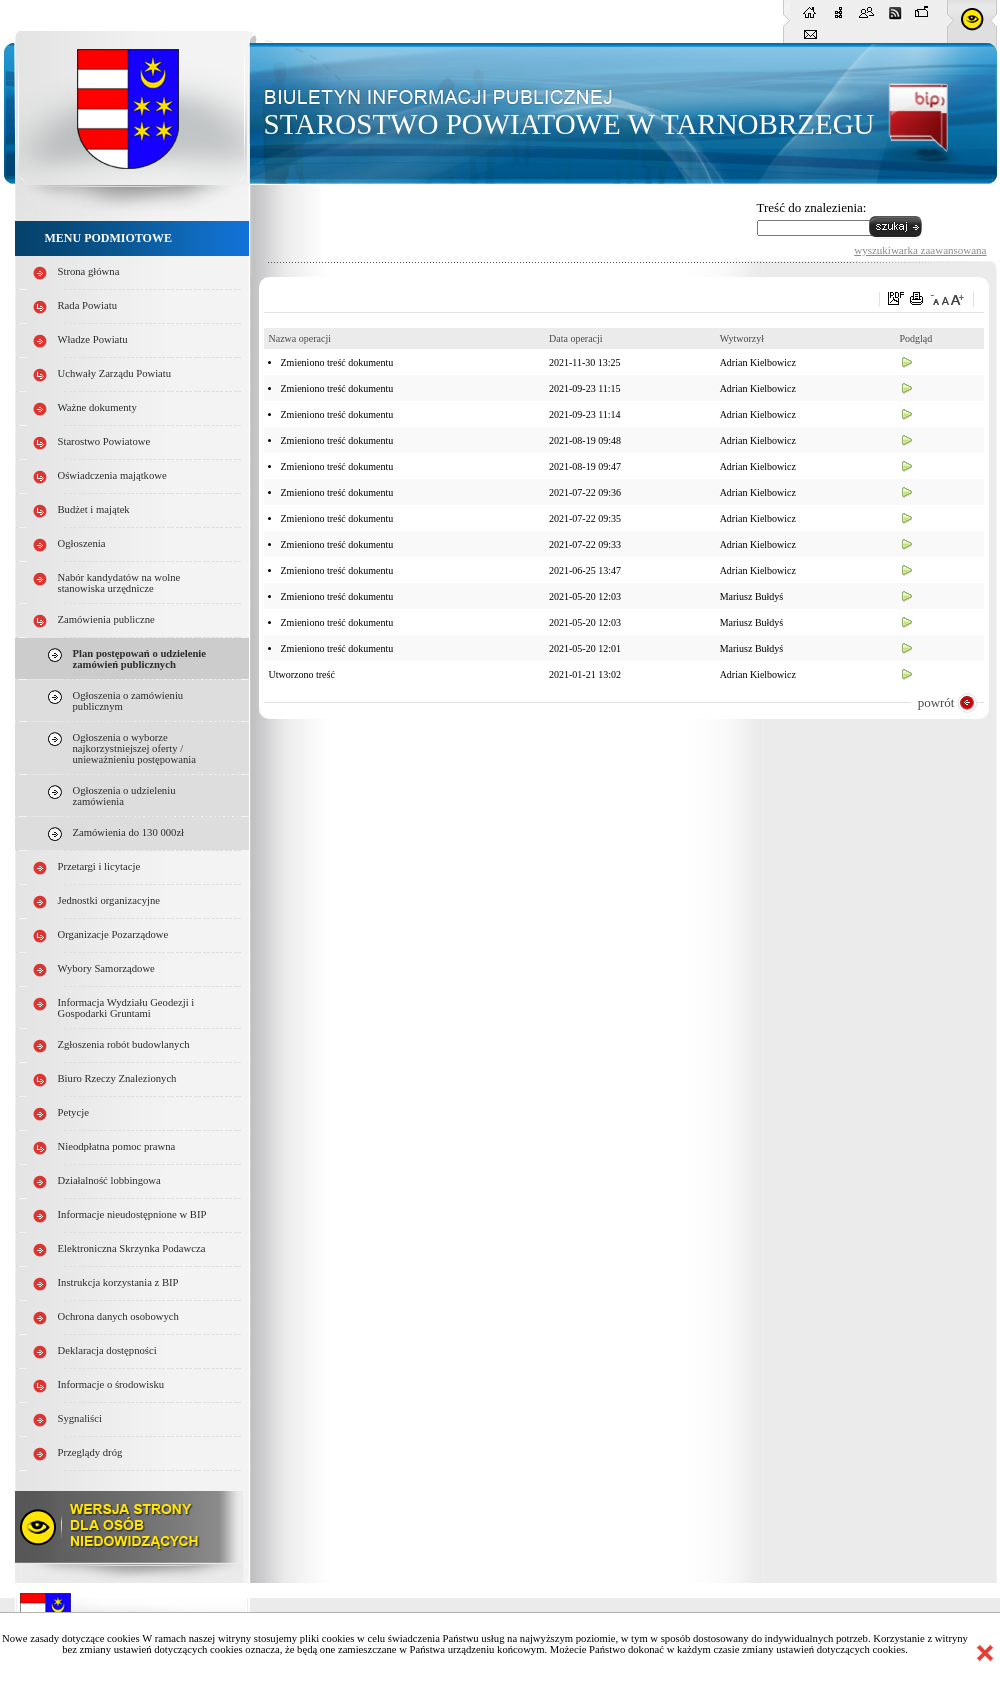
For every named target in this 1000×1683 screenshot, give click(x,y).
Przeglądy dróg (90, 1452)
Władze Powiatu (93, 339)
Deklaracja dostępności (107, 1350)
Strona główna (89, 271)
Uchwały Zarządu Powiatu (115, 373)
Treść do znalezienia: (812, 207)
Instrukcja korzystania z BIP (118, 1282)
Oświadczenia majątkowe (112, 475)
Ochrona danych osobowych (118, 1316)
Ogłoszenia (82, 543)
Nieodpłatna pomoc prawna (117, 1146)
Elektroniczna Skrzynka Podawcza (132, 1248)
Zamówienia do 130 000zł (129, 832)
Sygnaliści (80, 1418)
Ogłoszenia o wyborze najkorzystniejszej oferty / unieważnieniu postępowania (134, 748)
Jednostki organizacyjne (109, 900)
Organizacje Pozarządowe (113, 934)
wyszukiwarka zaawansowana (920, 250)
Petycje (73, 1112)
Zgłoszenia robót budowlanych (124, 1044)
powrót (936, 702)
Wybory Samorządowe (106, 968)
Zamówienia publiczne (106, 619)
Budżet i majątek (94, 509)
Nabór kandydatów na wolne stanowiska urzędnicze (119, 583)
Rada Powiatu (88, 305)
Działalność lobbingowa (109, 1180)
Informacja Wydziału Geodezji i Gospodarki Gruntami (126, 1008)
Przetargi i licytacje (99, 866)
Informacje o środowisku (111, 1384)
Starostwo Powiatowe (104, 441)
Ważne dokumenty (97, 407)
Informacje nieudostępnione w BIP (132, 1214)
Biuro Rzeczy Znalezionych (117, 1078)
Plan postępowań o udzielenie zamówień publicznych (140, 659)
